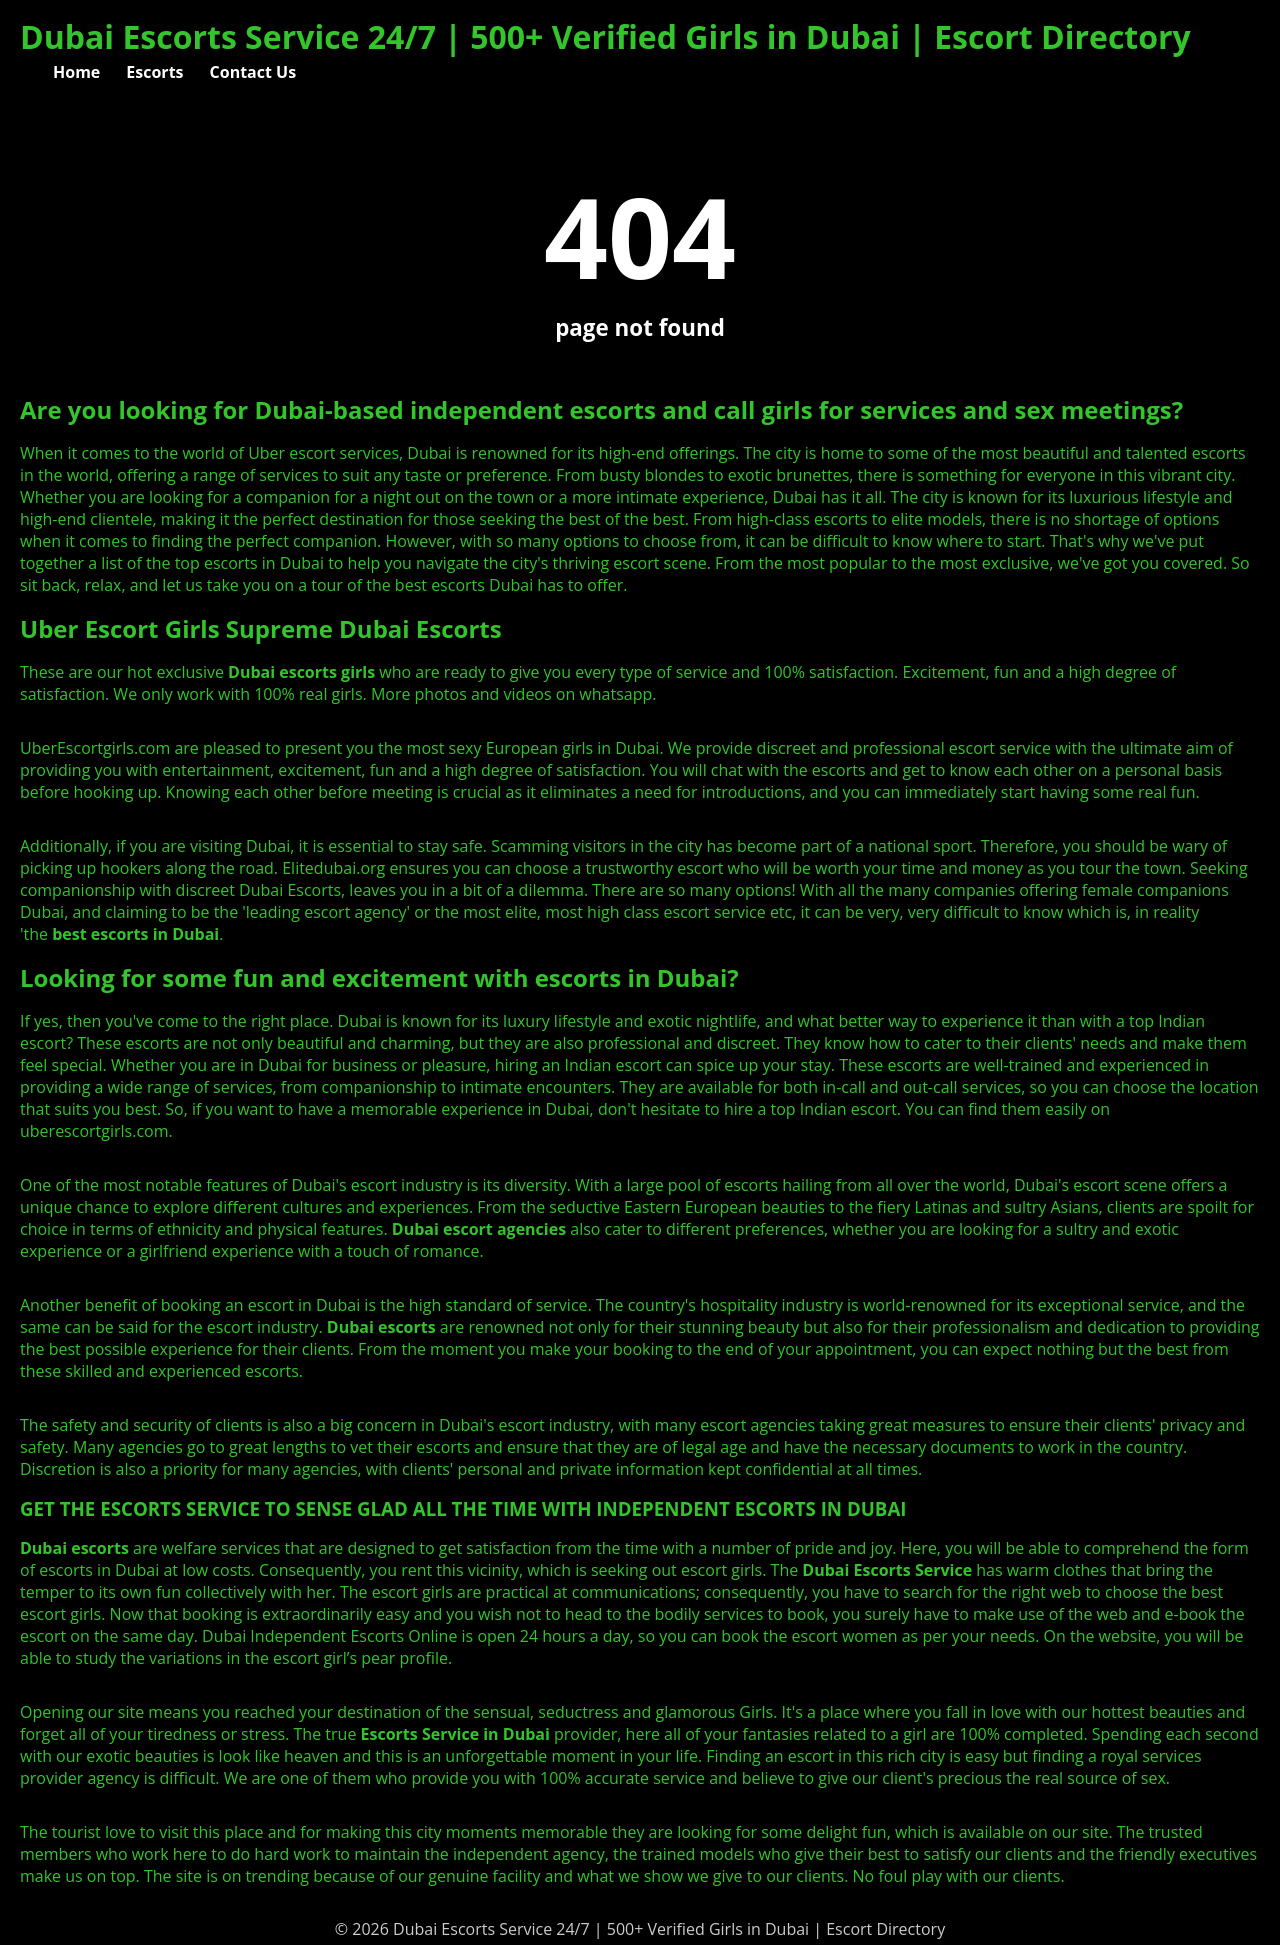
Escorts (154, 72)
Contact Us (253, 72)
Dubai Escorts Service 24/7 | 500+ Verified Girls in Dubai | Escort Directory (605, 36)
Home (76, 72)
